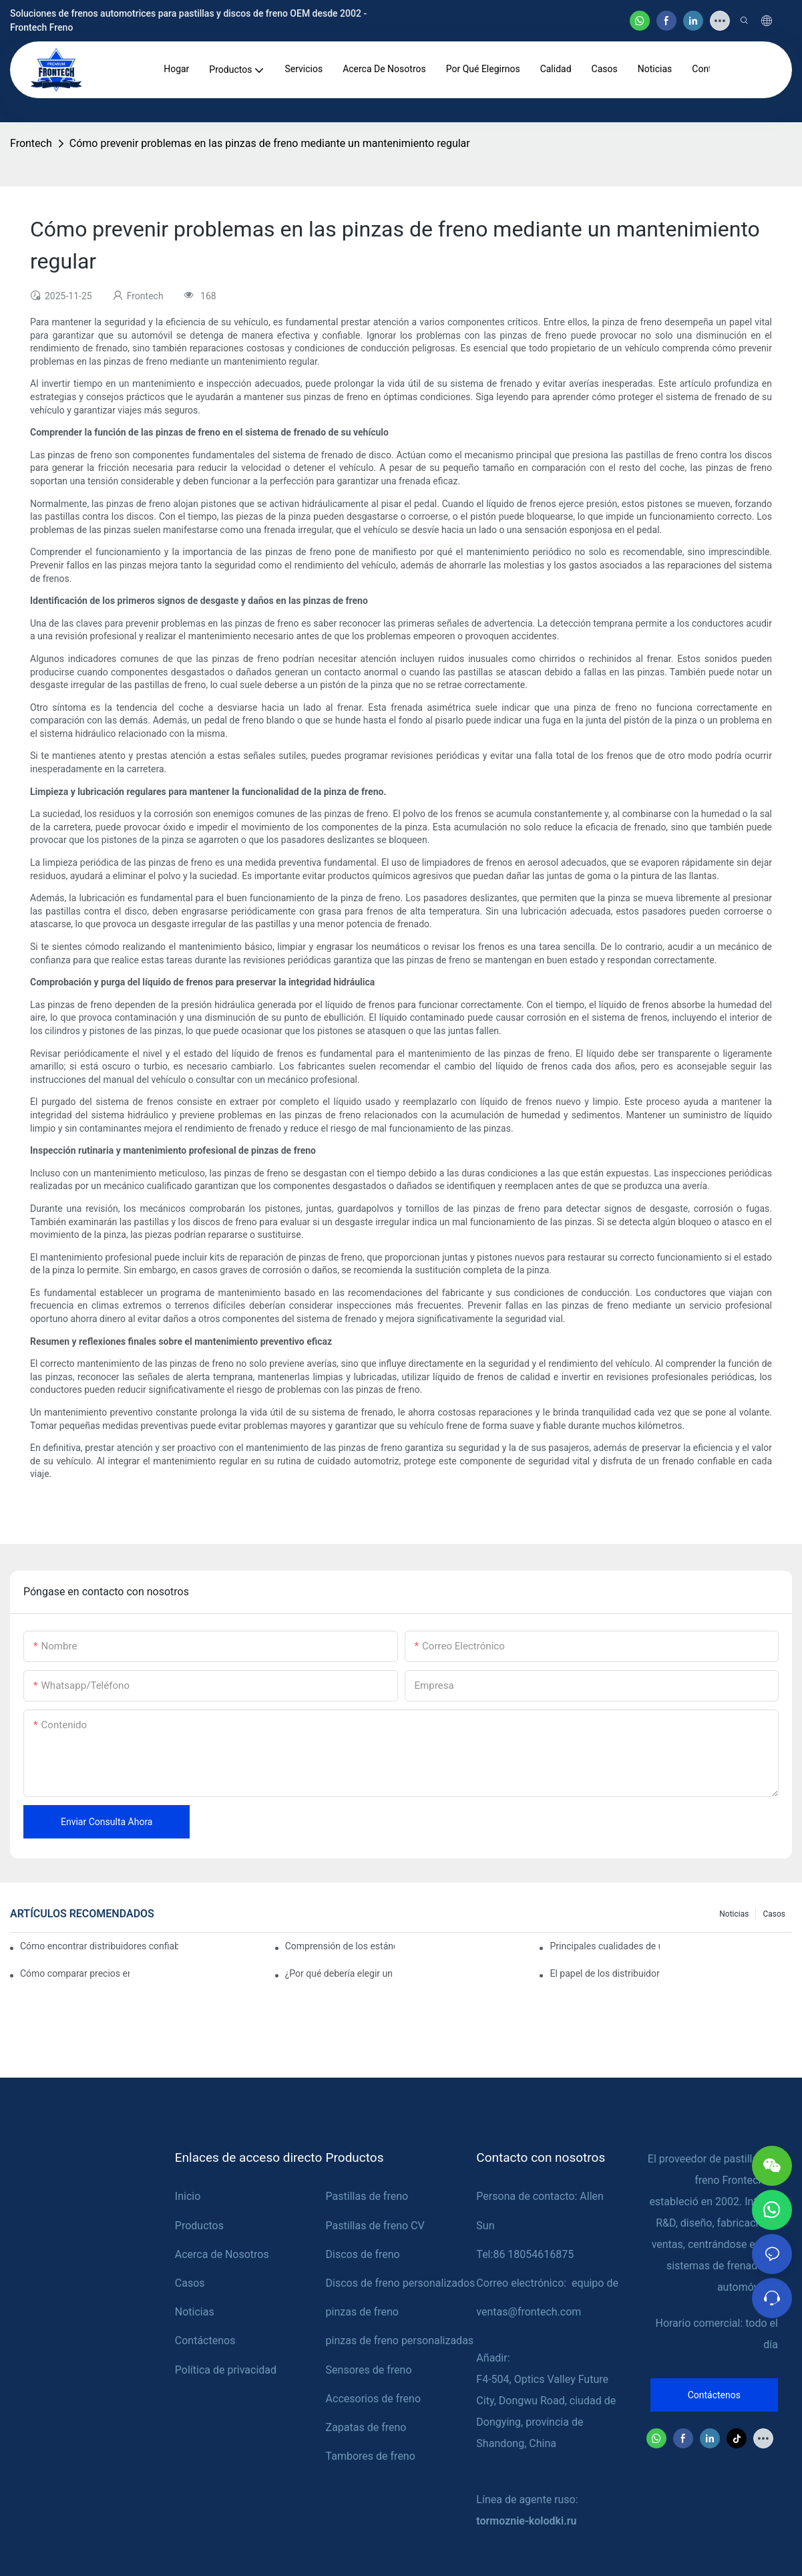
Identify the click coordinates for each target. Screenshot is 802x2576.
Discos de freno (363, 2254)
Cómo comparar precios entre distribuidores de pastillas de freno (75, 1973)
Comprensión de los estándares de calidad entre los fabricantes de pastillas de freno (340, 1946)
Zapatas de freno (366, 2427)
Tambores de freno (370, 2456)
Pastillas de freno (367, 2196)
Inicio (187, 2196)
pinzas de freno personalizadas (400, 2340)
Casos (774, 1914)
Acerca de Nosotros (222, 2254)
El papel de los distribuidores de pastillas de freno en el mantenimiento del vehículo (604, 1973)
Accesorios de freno (373, 2398)
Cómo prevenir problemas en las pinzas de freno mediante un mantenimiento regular (269, 143)
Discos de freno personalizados (400, 2283)
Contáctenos (205, 2340)
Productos (199, 2225)
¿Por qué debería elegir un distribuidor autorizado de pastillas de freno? (340, 1973)
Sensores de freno (369, 2370)
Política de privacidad (225, 2370)
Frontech (31, 143)
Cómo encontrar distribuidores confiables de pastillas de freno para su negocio (99, 1946)
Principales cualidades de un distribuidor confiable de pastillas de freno (604, 1946)
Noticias (734, 1914)
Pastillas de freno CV (375, 2225)
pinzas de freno (362, 2311)
